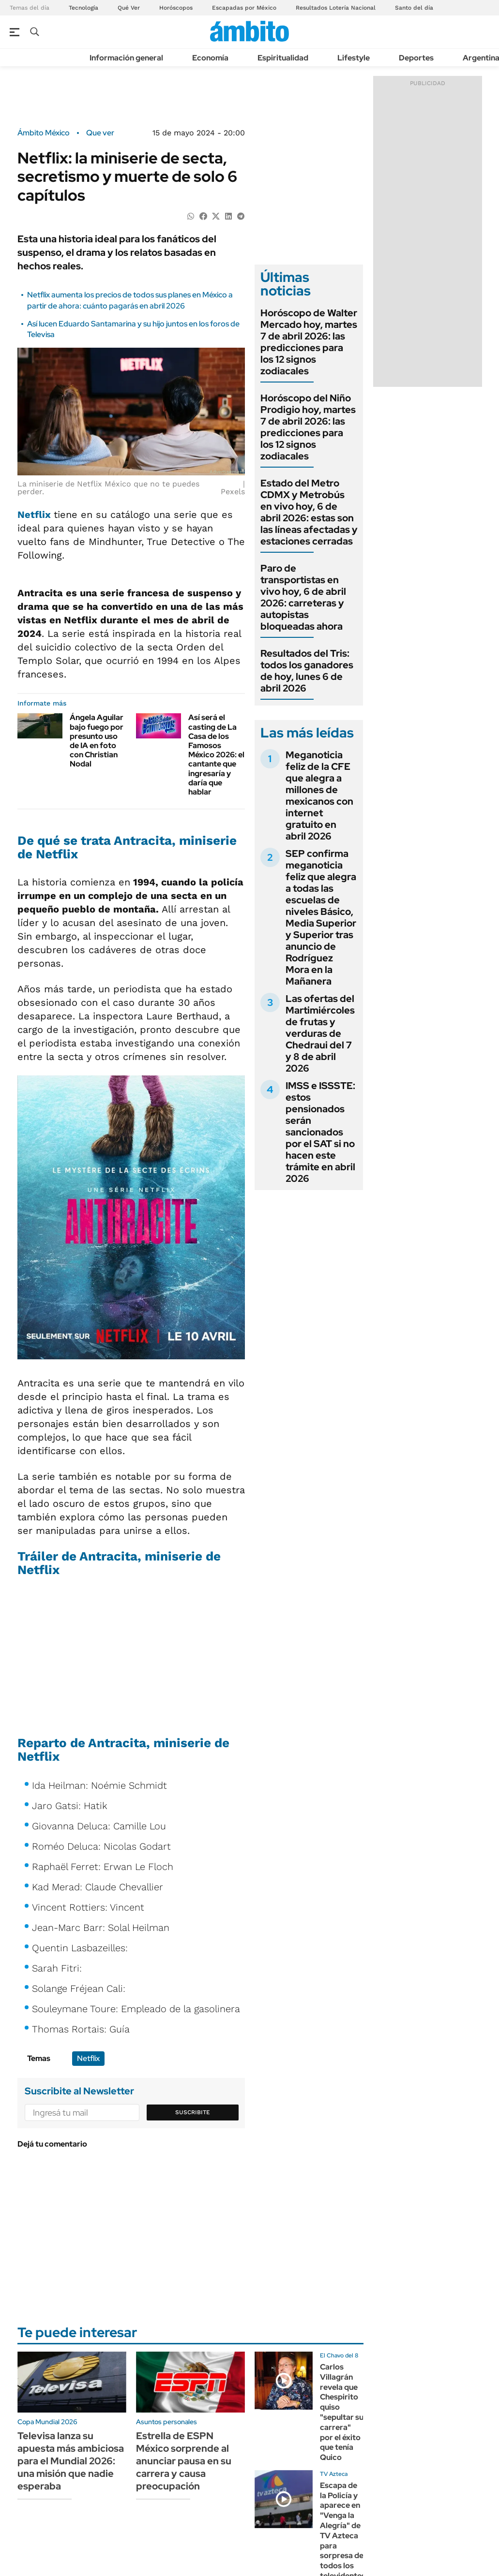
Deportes (416, 58)
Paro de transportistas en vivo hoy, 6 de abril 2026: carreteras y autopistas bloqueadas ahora (303, 597)
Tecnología (83, 7)
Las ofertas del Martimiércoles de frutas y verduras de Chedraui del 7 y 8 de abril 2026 (320, 1033)
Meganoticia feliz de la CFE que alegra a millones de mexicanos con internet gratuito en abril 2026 (319, 795)
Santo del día (414, 7)
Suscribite (192, 2112)
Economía (210, 58)
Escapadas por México (244, 7)
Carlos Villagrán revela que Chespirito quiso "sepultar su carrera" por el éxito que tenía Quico (341, 2412)
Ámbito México (43, 133)
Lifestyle (353, 58)
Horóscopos (176, 7)
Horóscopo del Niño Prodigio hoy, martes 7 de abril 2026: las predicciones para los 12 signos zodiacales (308, 427)
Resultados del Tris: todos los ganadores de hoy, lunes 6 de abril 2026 (306, 670)
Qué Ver (129, 7)
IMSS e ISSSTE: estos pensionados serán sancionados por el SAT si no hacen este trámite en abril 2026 (320, 1132)
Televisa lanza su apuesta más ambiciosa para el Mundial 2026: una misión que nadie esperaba (70, 2460)
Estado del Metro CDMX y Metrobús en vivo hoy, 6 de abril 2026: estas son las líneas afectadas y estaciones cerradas (309, 512)
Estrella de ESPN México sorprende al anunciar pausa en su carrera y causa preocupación (183, 2460)
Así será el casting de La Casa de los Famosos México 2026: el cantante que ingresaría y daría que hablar (216, 754)
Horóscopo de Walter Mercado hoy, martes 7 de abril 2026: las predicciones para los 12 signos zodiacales (308, 342)
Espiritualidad (282, 58)
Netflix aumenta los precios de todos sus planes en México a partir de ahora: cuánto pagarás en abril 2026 (130, 300)
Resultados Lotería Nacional (336, 7)
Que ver (100, 133)
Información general (126, 58)
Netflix (35, 514)
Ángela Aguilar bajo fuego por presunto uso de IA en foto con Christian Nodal (96, 740)
